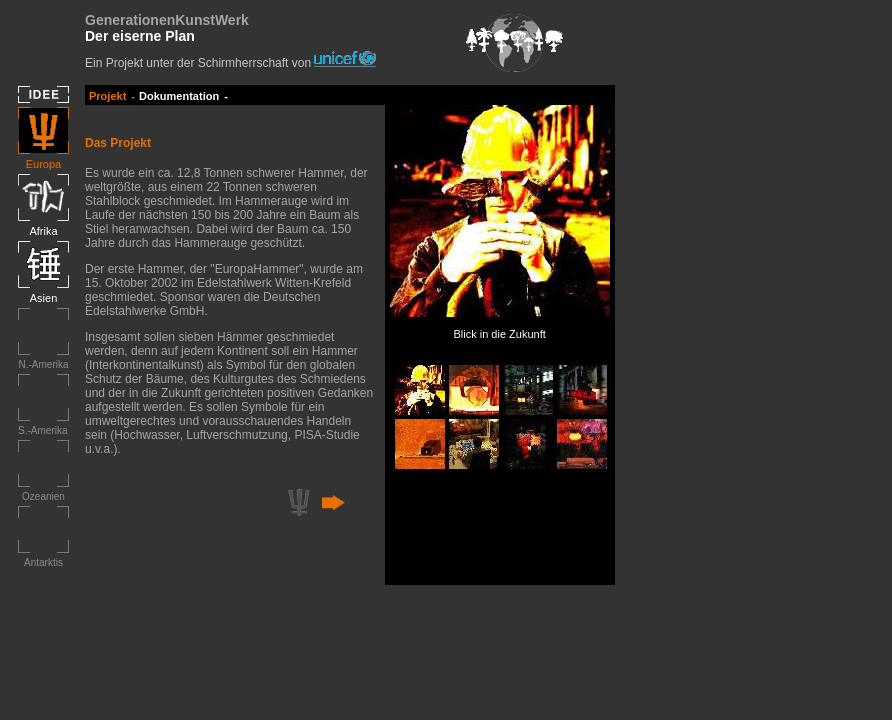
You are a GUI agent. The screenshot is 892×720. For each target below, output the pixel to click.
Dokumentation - (183, 96)
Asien (44, 298)
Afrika (43, 231)
